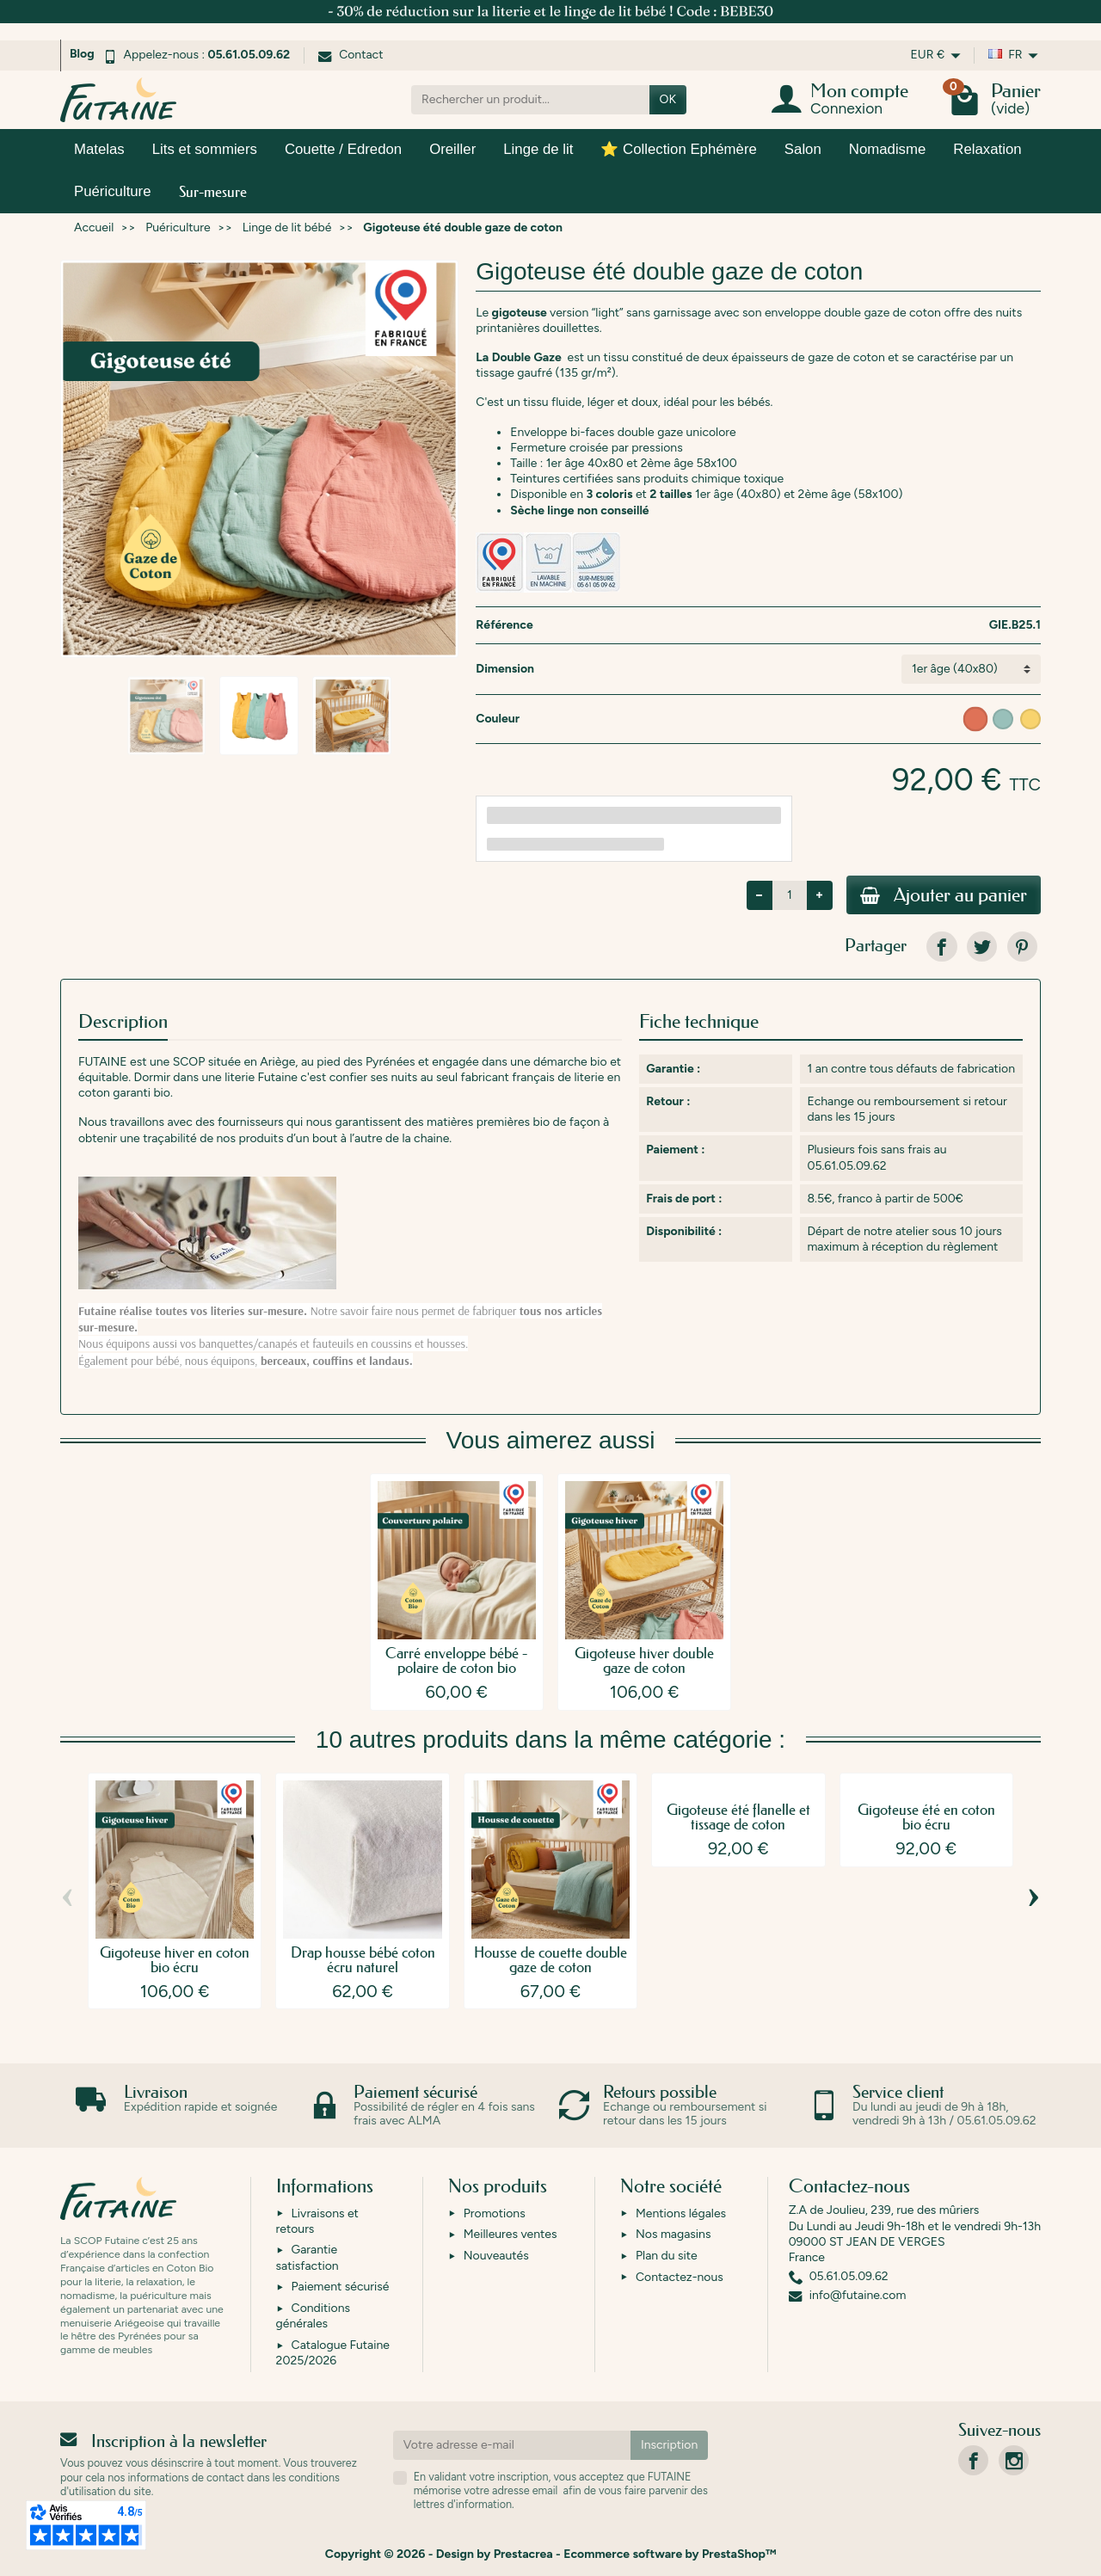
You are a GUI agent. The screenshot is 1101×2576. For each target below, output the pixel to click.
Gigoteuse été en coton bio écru (926, 1816)
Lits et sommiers (204, 149)
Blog (82, 53)
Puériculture (112, 191)
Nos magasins (673, 2234)
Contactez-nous (679, 2277)
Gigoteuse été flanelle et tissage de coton (738, 1816)
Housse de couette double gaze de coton (550, 1959)
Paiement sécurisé (341, 2286)
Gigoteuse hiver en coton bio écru (174, 1959)
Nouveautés (496, 2255)
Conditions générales (313, 2316)
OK (668, 99)
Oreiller (452, 149)
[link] (941, 946)
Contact (350, 54)
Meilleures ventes (510, 2234)
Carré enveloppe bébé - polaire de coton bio (456, 1660)
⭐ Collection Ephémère (678, 149)
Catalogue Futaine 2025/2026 (333, 2353)
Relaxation (987, 149)
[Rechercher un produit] (530, 99)
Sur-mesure (213, 191)
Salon (802, 149)
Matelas (99, 149)
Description (123, 1021)
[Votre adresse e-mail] (511, 2445)
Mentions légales (681, 2213)
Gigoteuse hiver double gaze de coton (644, 1660)
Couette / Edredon (343, 149)
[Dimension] (971, 669)
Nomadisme (887, 149)
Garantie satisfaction (307, 2257)
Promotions (495, 2213)
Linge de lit (538, 149)
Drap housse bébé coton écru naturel (363, 1959)
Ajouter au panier (943, 895)
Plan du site (667, 2255)
